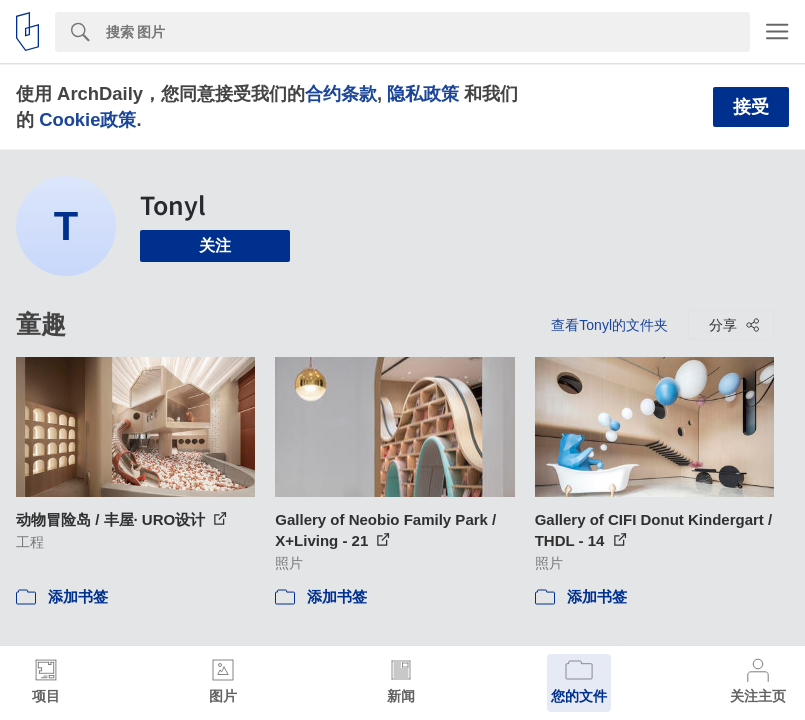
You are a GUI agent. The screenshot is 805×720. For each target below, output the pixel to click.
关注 (215, 245)
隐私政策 (423, 93)
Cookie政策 (87, 119)
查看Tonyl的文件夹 (609, 325)
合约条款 (341, 93)
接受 (751, 107)
